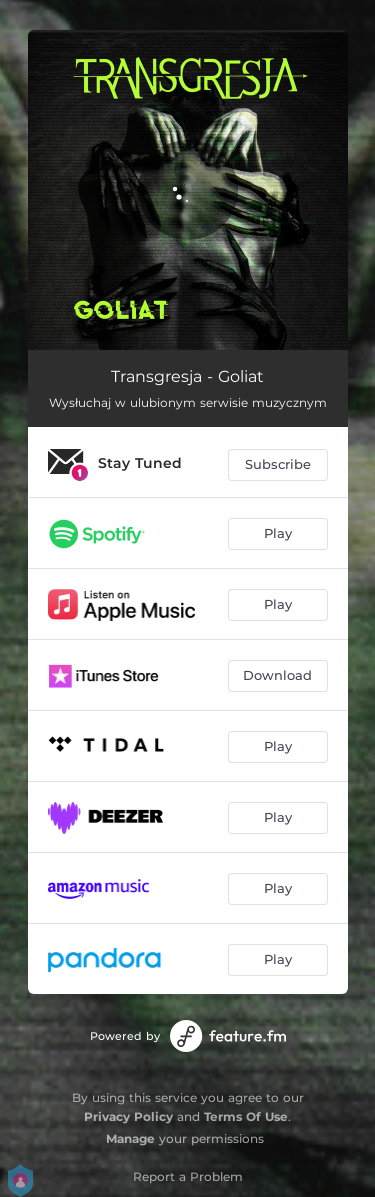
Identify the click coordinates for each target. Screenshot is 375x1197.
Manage (130, 1138)
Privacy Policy (128, 1116)
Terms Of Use (246, 1116)
